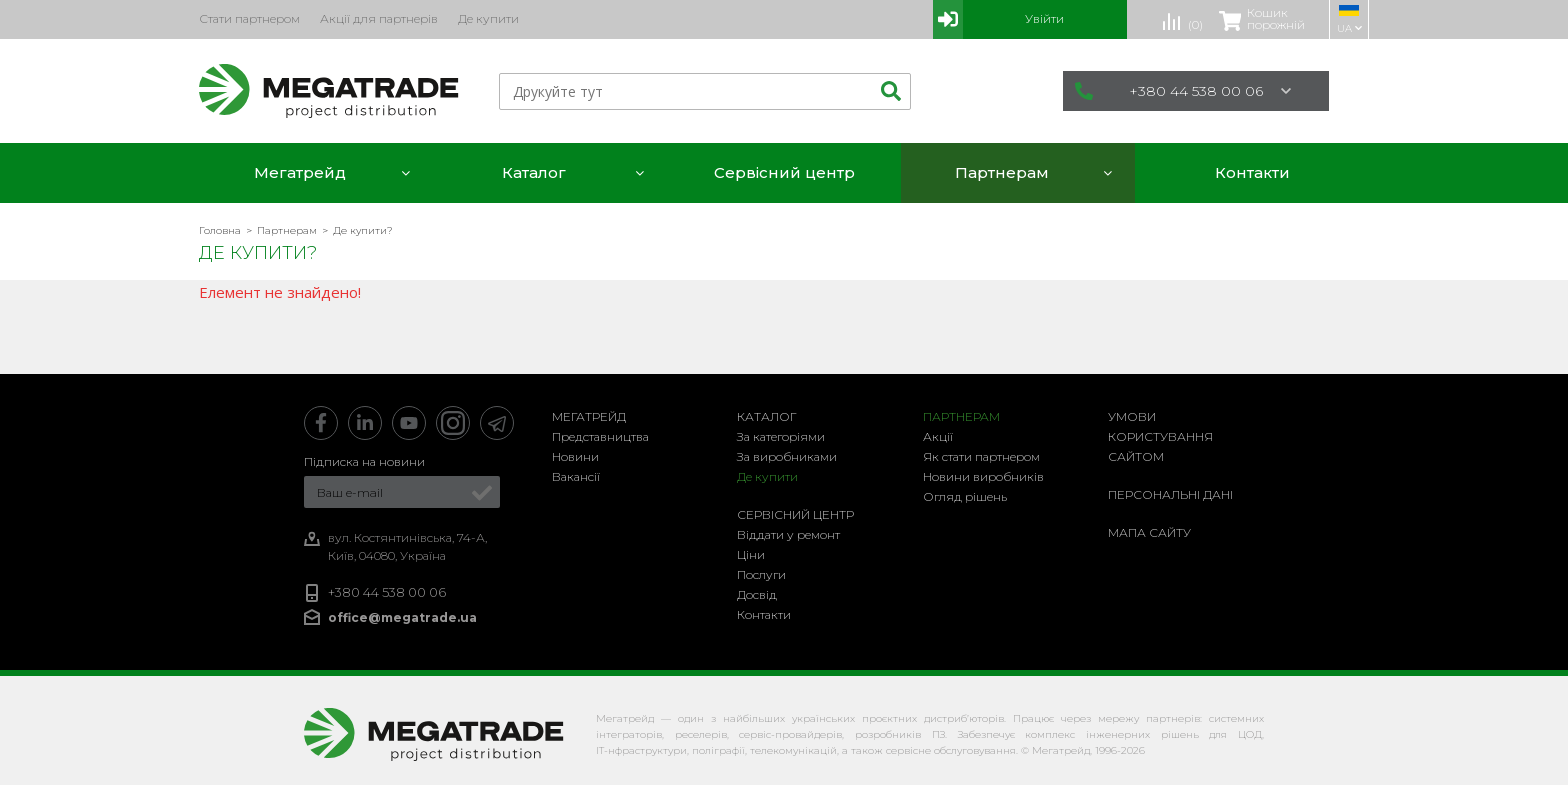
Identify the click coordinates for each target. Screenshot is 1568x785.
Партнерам (961, 416)
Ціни (751, 554)
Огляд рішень (965, 496)
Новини (575, 456)
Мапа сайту (1149, 532)
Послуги (761, 574)
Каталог (767, 416)
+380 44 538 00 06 (1183, 91)
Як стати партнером (981, 456)
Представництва (600, 436)
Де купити (767, 476)
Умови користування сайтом (1160, 436)
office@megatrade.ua (402, 617)
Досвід (757, 594)
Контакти (764, 614)
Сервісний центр (795, 514)
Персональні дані (1170, 494)
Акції (938, 436)
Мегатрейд (589, 416)
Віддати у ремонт (788, 534)
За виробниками (787, 456)
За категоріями (781, 436)
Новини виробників (983, 476)
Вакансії (576, 476)
